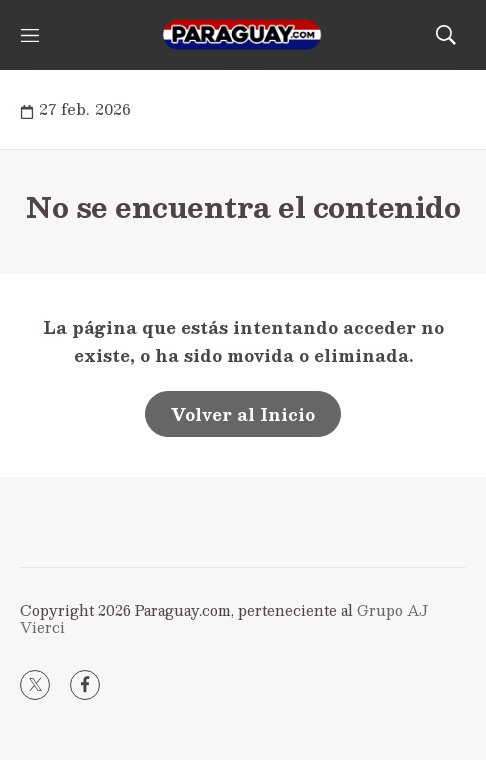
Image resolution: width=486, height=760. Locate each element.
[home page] (242, 35)
